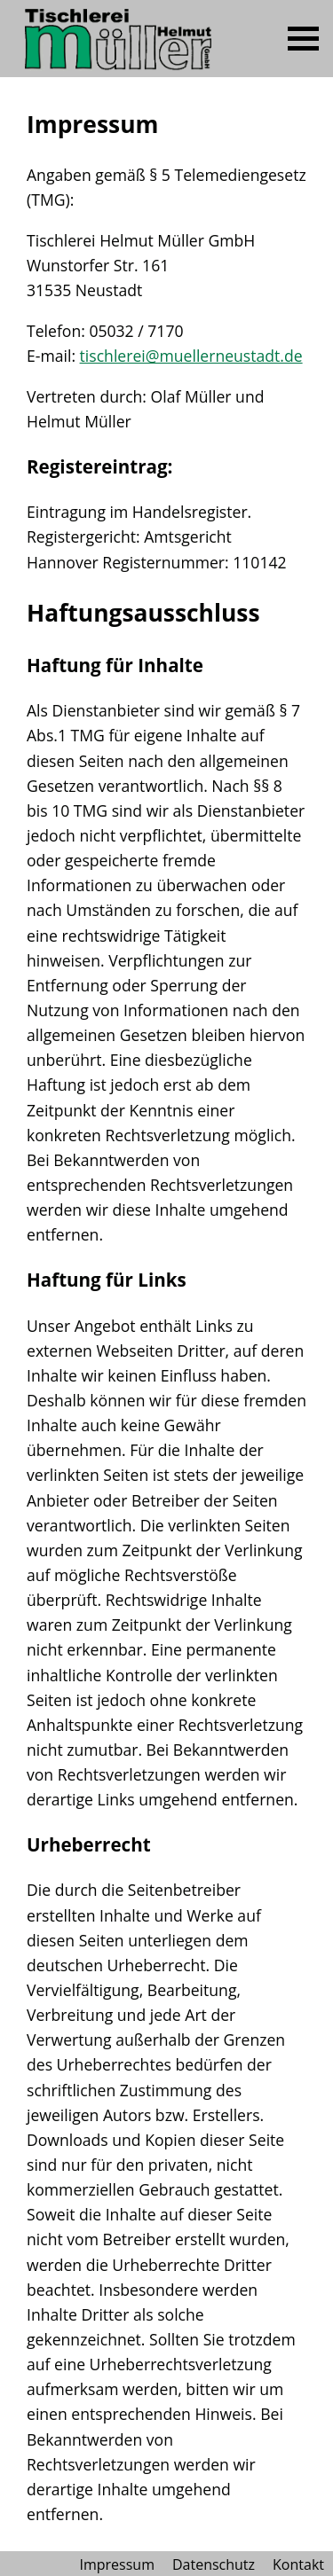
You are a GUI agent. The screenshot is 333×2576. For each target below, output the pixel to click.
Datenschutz (213, 2564)
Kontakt (298, 2564)
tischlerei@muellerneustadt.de (191, 355)
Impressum (116, 2564)
